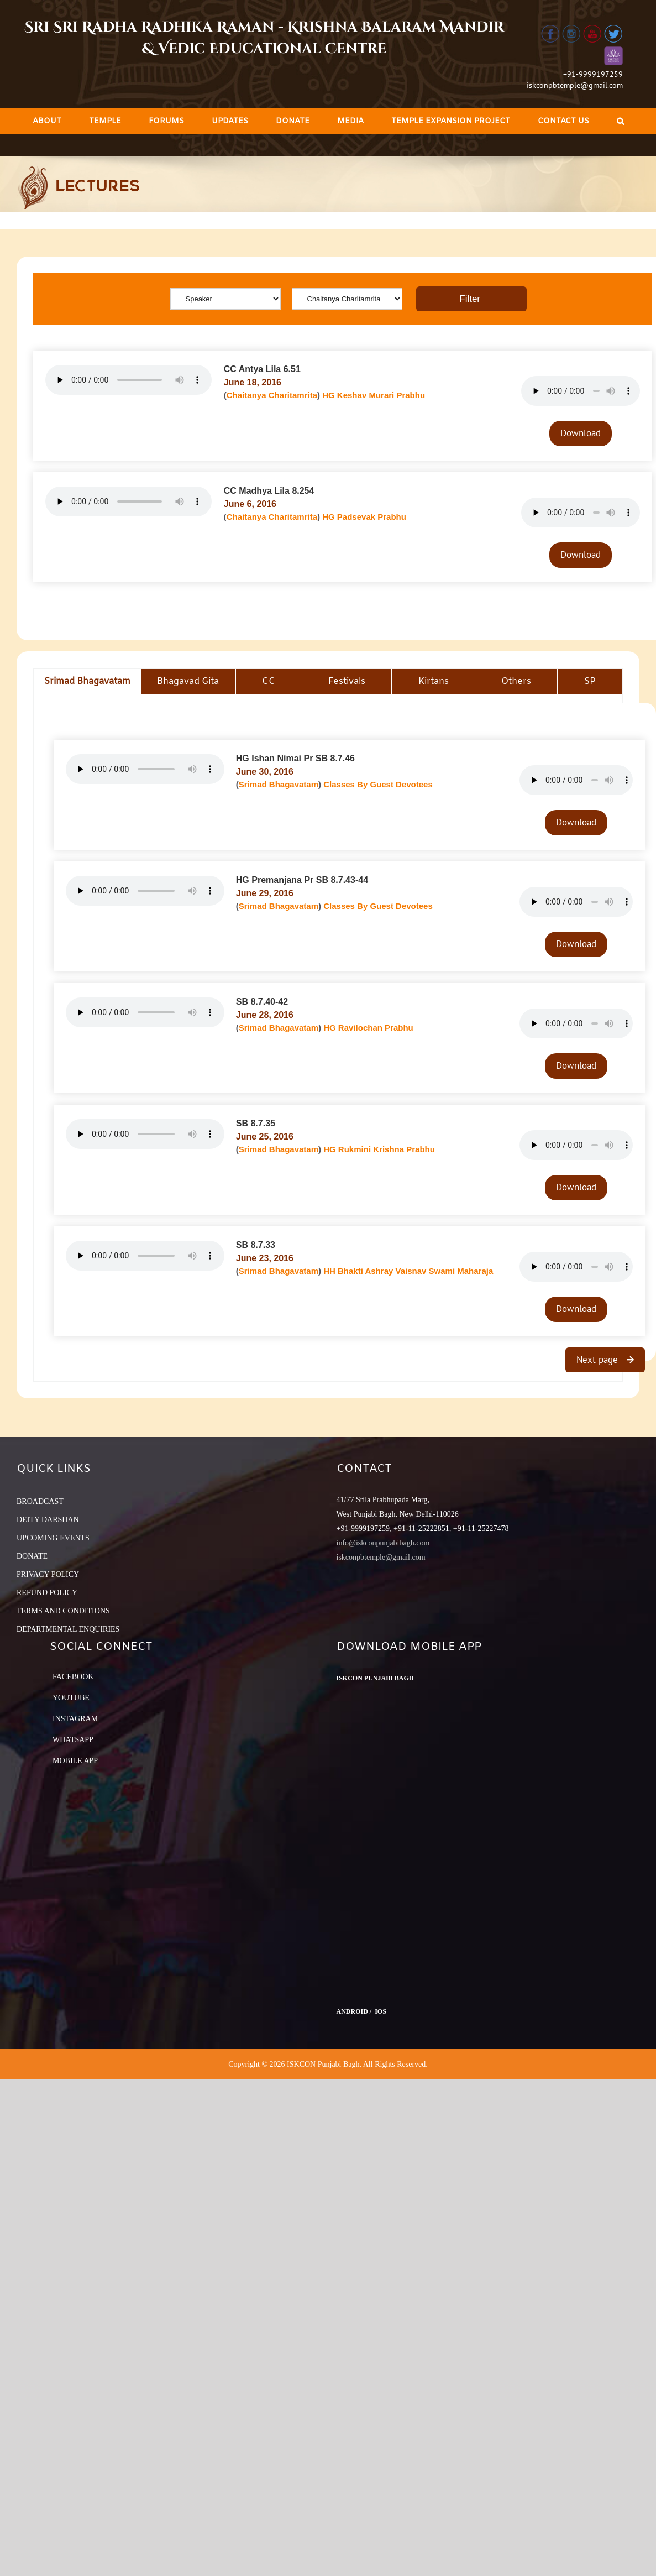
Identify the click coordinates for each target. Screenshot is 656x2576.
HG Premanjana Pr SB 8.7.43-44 (302, 880)
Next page (598, 1360)
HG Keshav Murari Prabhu (373, 395)
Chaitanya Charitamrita (272, 395)
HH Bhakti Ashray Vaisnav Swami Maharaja (408, 1271)
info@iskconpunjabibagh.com (383, 1543)
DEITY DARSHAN (48, 1520)
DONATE (32, 1556)
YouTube (71, 1698)
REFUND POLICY (47, 1593)
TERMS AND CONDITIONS (63, 1611)
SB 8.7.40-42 (262, 1001)
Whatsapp (73, 1740)
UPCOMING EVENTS (53, 1538)
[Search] (620, 121)
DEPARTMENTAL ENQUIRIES (68, 1629)
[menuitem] (47, 121)
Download (580, 433)
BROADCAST (40, 1501)
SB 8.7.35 (255, 1123)
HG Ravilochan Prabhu (368, 1027)
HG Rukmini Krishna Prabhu (379, 1149)
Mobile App (75, 1761)
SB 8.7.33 (255, 1245)
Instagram (75, 1719)
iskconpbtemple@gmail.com (575, 85)
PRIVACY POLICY (48, 1574)
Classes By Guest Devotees (378, 784)
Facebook (73, 1677)
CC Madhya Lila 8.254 (269, 490)
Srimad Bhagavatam (278, 784)
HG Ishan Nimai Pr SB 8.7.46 (295, 758)
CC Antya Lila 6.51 (262, 369)
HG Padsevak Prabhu (364, 516)
